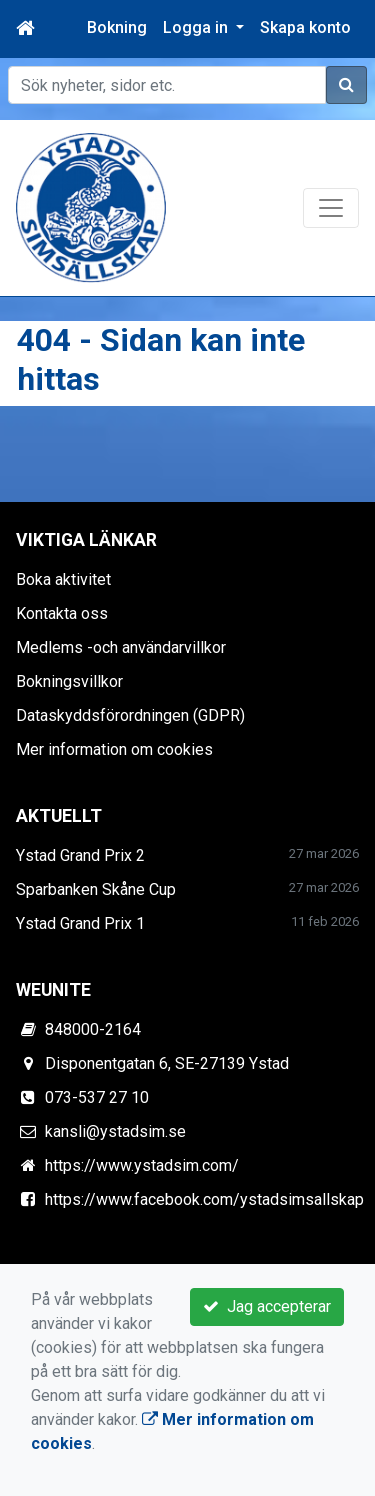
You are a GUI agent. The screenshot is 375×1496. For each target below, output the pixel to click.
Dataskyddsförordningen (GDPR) (130, 715)
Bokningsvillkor (69, 681)
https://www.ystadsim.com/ (142, 1165)
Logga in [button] (197, 27)
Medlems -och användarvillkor (121, 647)
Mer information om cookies (114, 749)
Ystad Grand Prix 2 (80, 855)
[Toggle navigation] (331, 208)
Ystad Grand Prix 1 (80, 923)
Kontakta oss (62, 613)
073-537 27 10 (97, 1097)
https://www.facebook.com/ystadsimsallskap (204, 1199)
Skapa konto (305, 27)
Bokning (117, 27)
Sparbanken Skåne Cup (96, 889)
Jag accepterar (267, 1306)
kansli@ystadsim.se (115, 1131)
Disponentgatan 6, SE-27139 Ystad (167, 1063)
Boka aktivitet (63, 579)
